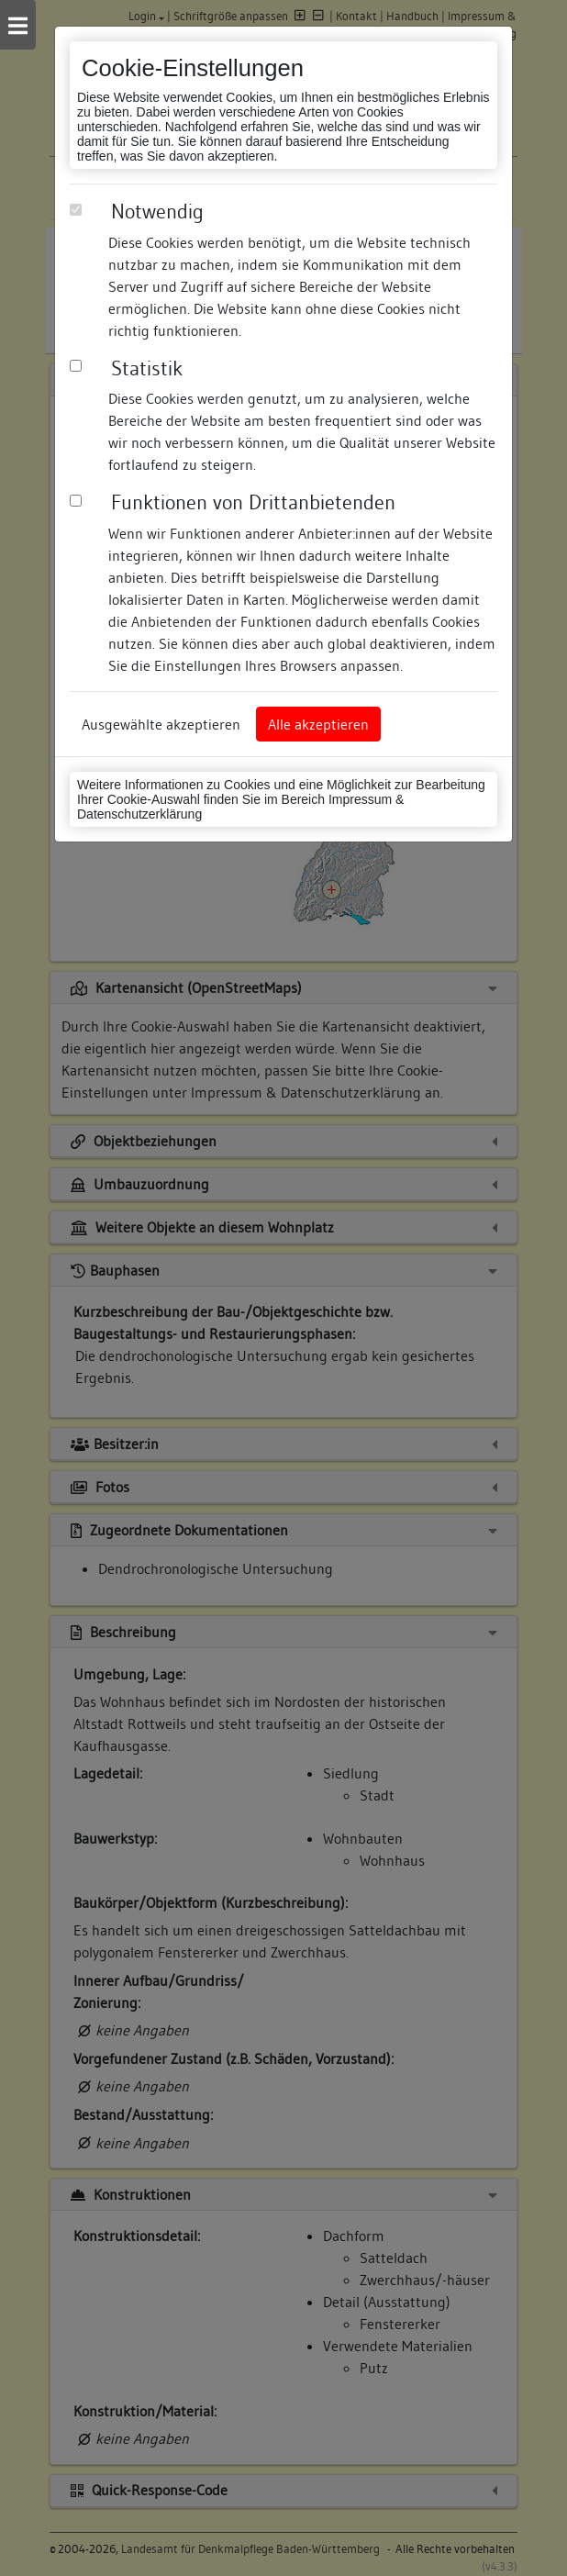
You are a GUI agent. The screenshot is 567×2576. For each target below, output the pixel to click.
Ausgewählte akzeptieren (161, 724)
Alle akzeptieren (318, 724)
